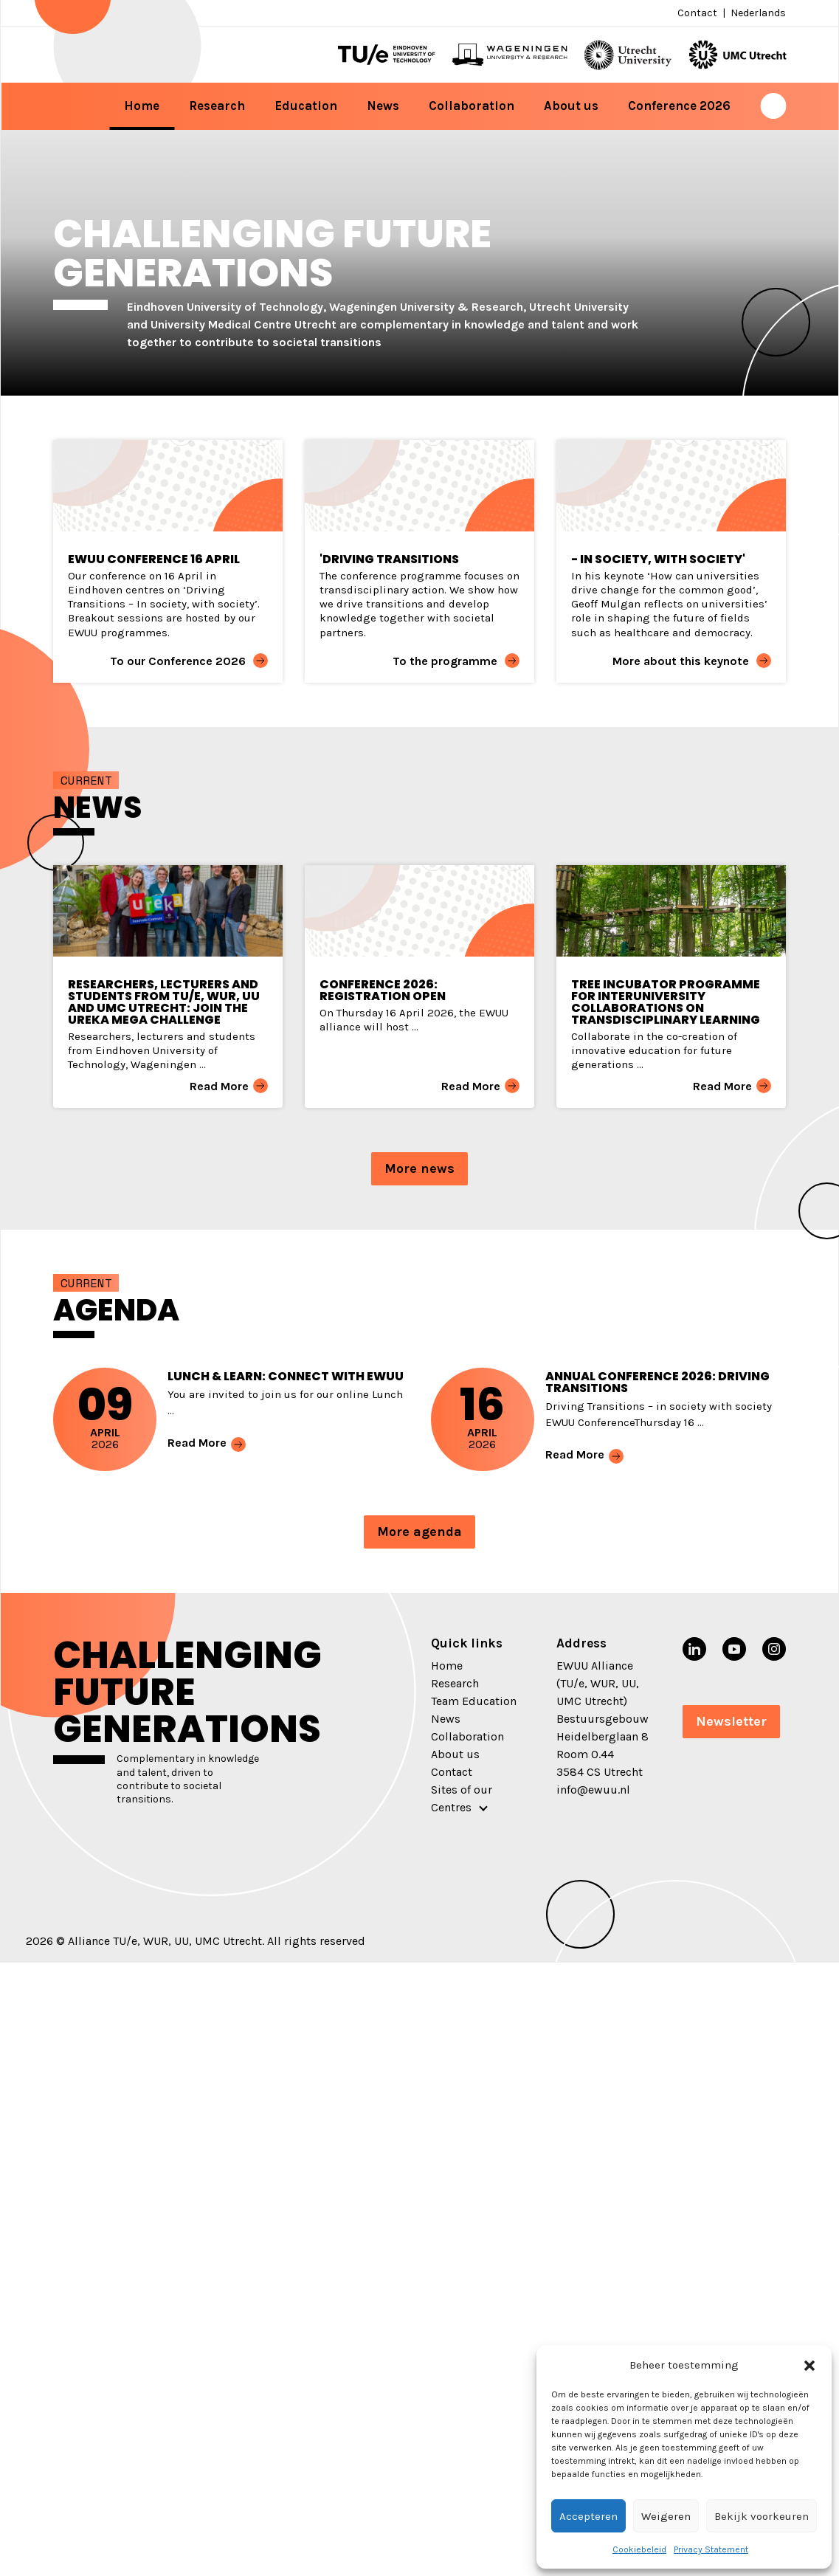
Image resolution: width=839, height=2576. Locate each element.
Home (141, 105)
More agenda (419, 1531)
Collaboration (471, 105)
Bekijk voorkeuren (761, 2516)
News (383, 105)
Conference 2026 (679, 105)
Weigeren (666, 2516)
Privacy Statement (711, 2549)
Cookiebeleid (639, 2549)
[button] (809, 2365)
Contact (697, 13)
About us (571, 105)
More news (419, 1168)
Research (217, 105)
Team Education (474, 1701)
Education (306, 105)
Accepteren (588, 2516)
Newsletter (731, 1721)
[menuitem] (757, 13)
